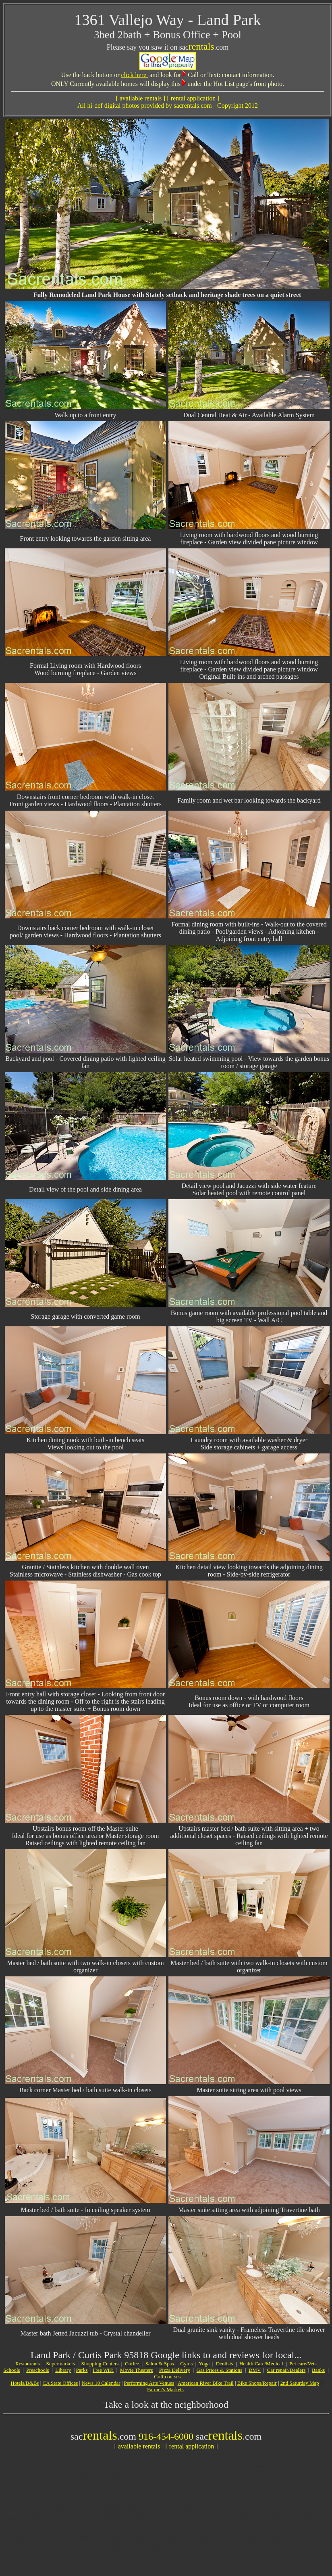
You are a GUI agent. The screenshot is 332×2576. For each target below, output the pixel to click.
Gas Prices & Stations (220, 2370)
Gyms (186, 2364)
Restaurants (27, 2364)
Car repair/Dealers (286, 2370)
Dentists (224, 2364)
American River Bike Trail (206, 2383)
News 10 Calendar (100, 2383)
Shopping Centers (100, 2364)
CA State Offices (60, 2383)
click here (134, 74)
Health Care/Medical (261, 2364)
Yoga (204, 2364)
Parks (82, 2370)
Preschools (37, 2370)
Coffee (132, 2364)
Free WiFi (103, 2370)
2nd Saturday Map (299, 2383)
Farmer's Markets (165, 2389)
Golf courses (167, 2376)
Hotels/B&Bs (24, 2383)
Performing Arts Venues (149, 2383)
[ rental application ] (191, 2446)
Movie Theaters (136, 2370)
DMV (255, 2370)
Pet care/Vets (303, 2364)
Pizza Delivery (174, 2370)
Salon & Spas (159, 2364)
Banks (318, 2370)
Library (63, 2370)
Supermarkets (60, 2364)
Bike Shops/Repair (257, 2383)
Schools (11, 2370)
